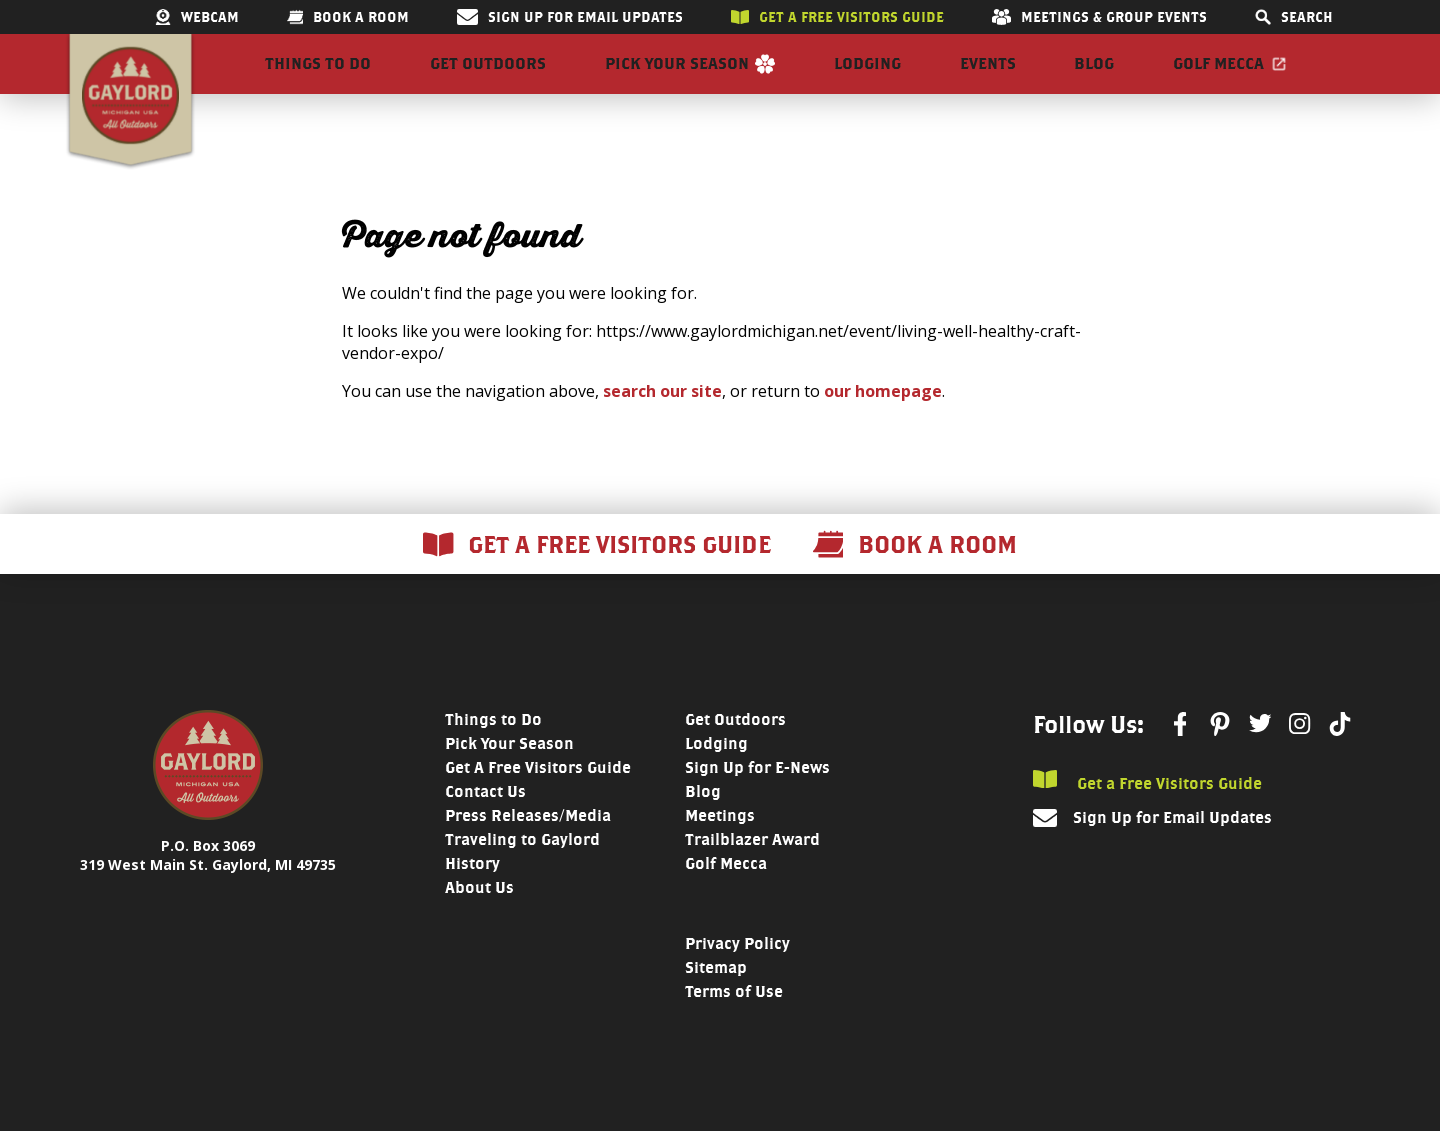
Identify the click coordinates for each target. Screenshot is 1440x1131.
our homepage (883, 427)
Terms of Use (734, 1027)
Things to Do (318, 81)
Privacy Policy (737, 979)
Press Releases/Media (528, 851)
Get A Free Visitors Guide (538, 803)
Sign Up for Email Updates (570, 17)
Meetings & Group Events (1099, 17)
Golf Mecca (1218, 81)
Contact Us (485, 827)
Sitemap (716, 1003)
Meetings (720, 851)
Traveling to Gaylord (522, 875)
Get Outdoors (488, 81)
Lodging (867, 81)
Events (988, 81)
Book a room (348, 17)
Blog (1094, 81)
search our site (662, 427)
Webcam (197, 17)
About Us (479, 923)
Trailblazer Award (752, 875)
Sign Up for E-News (757, 803)
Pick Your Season (677, 81)
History (472, 899)
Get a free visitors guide (837, 17)
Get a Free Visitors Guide (1147, 817)
